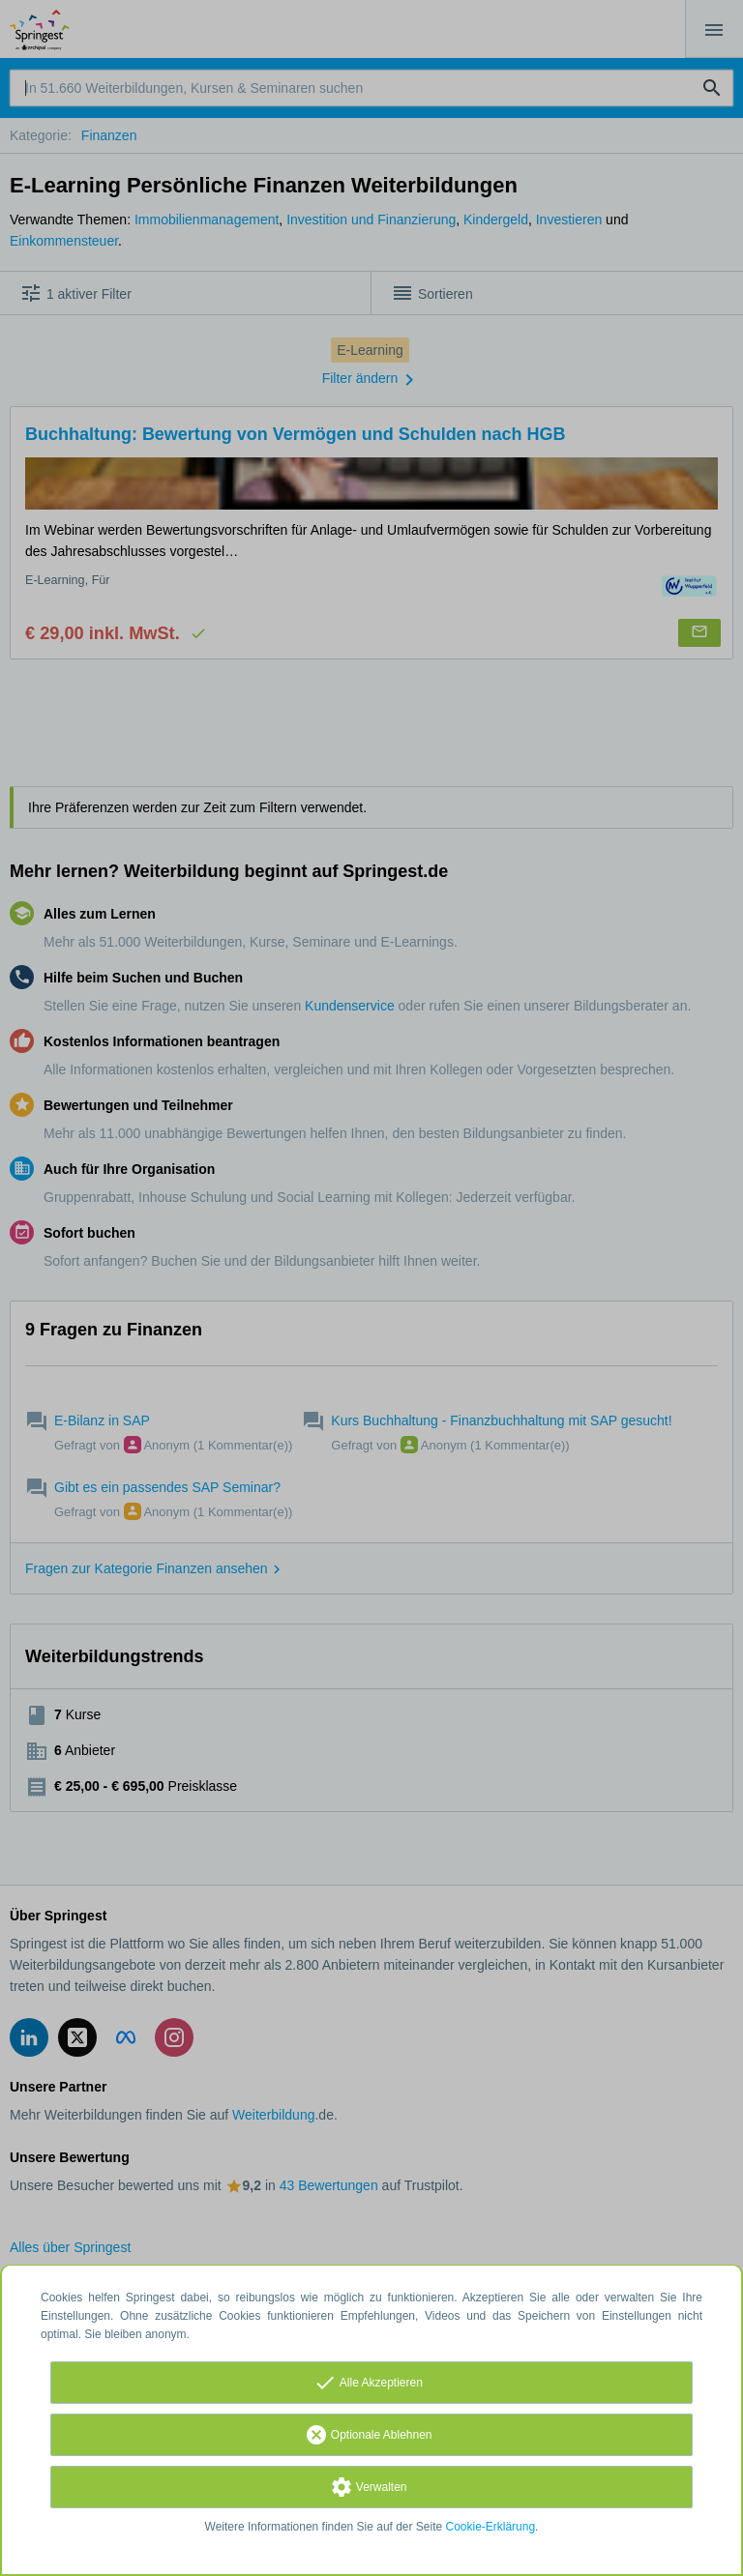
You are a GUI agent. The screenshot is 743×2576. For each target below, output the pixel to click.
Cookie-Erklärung (491, 2526)
